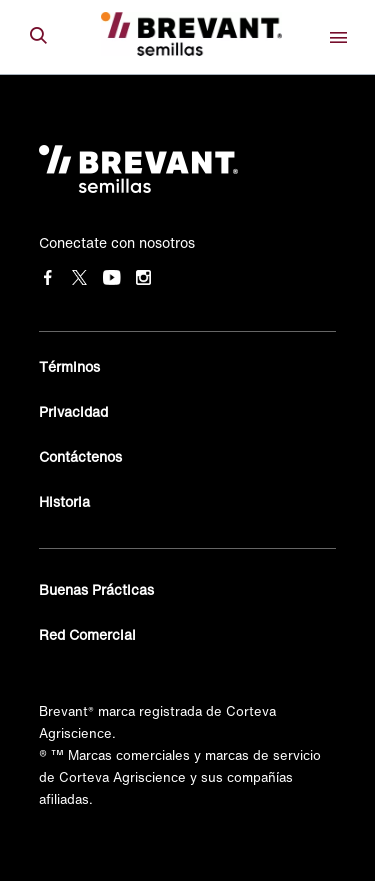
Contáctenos (80, 456)
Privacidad (73, 411)
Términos (69, 366)
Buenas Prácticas (96, 589)
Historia (64, 501)
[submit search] (38, 37)
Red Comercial (87, 634)
